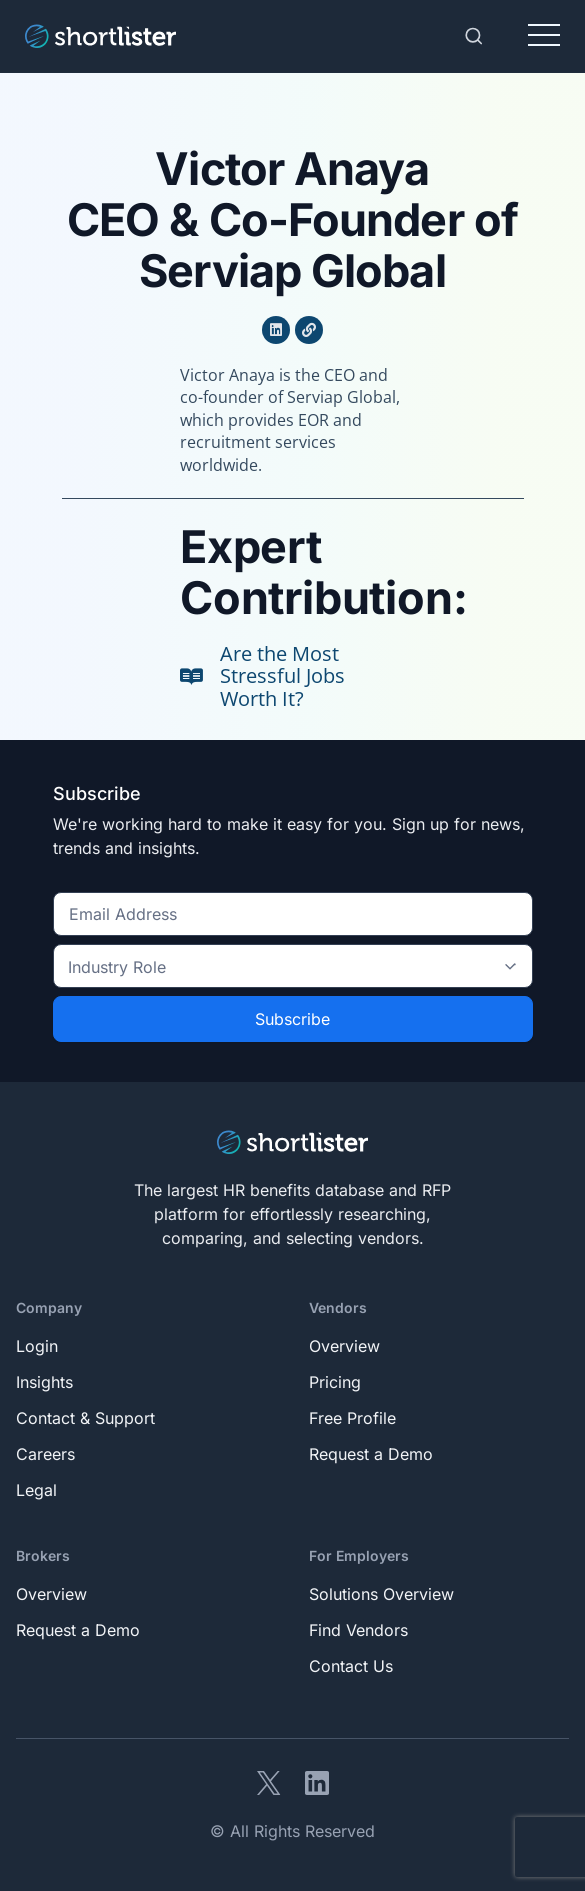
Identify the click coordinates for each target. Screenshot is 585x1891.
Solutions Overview (381, 1594)
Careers (45, 1454)
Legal (36, 1490)
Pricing (335, 1382)
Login (37, 1346)
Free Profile (352, 1418)
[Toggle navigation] (544, 36)
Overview (344, 1346)
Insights (44, 1382)
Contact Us (351, 1666)
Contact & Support (85, 1418)
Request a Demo (371, 1454)
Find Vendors (358, 1630)
